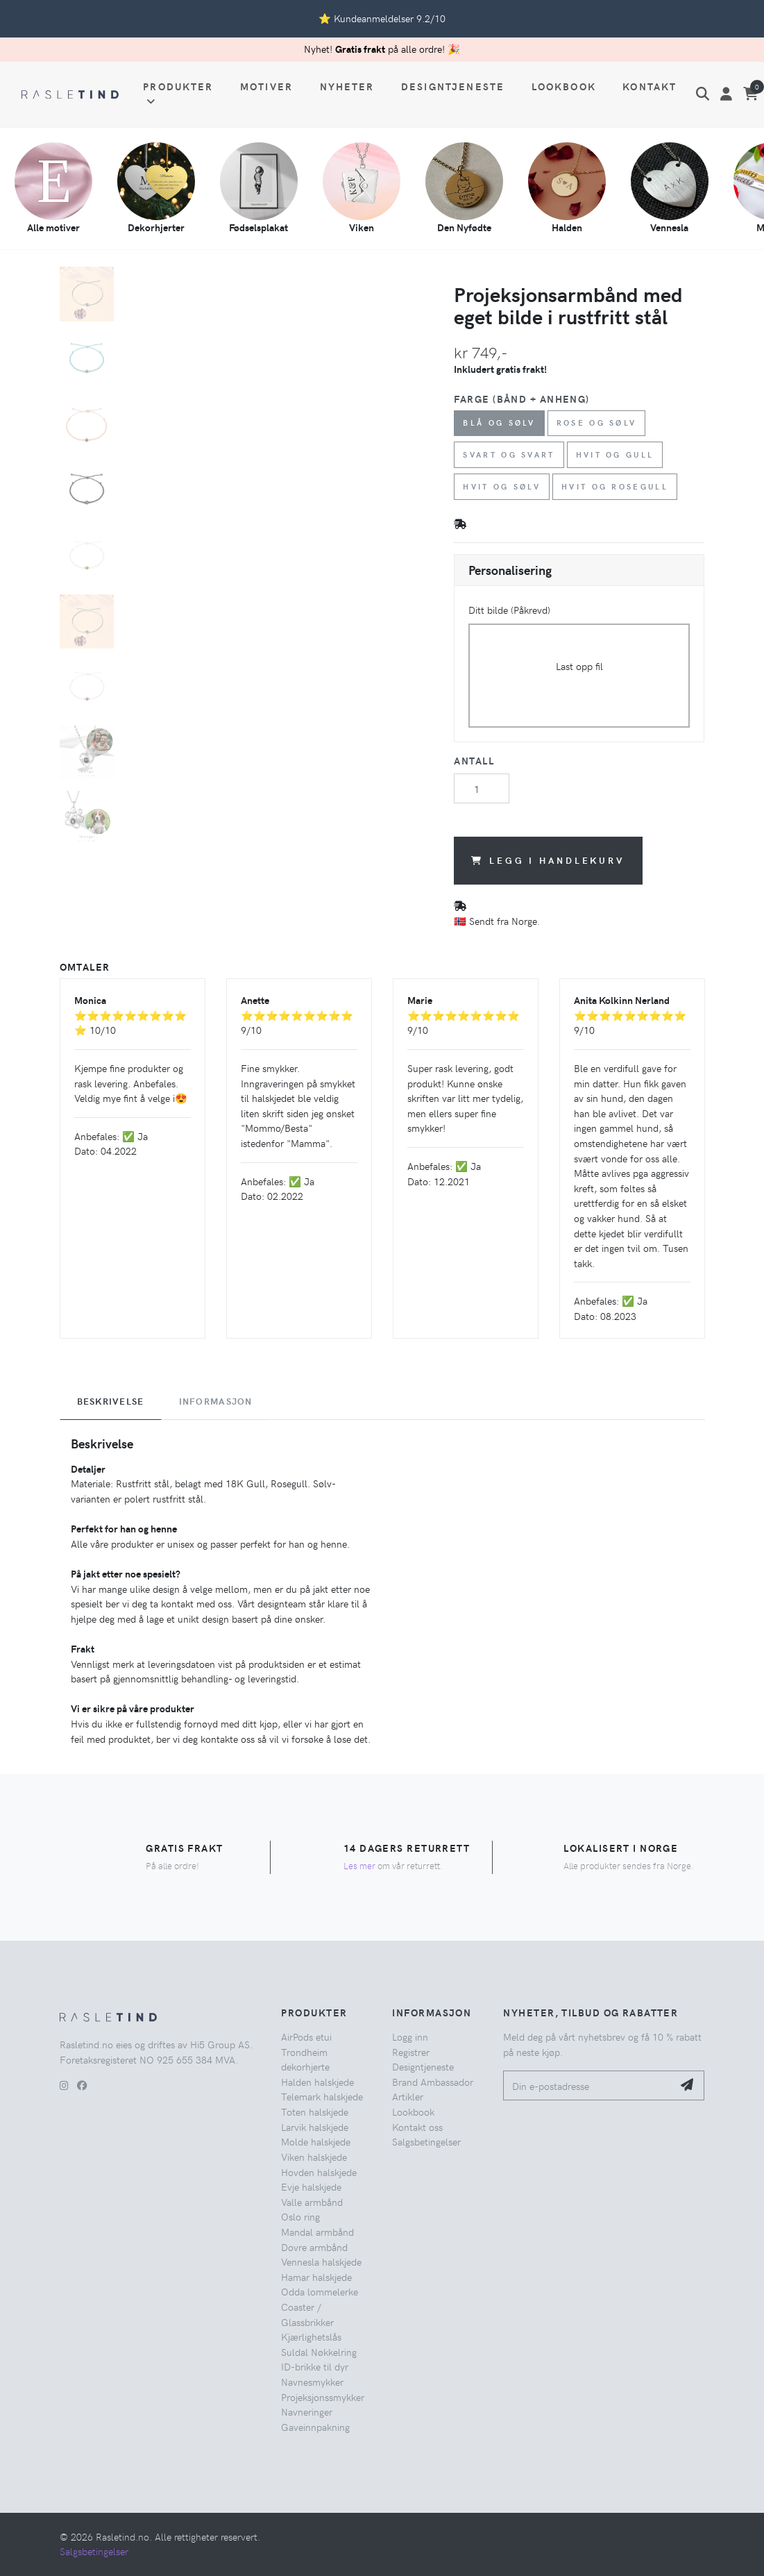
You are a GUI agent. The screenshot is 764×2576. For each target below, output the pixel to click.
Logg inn (410, 2036)
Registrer (411, 2052)
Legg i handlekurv (548, 860)
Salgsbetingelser (426, 2141)
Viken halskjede (314, 2157)
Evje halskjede (311, 2186)
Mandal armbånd (317, 2232)
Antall (474, 760)
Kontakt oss (417, 2127)
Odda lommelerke (319, 2291)
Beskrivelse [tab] (110, 1401)
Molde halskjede (315, 2141)
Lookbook (564, 86)
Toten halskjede (314, 2111)
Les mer (359, 1865)
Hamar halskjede (316, 2277)
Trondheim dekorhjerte (305, 2059)
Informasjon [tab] (216, 1401)
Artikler (407, 2096)
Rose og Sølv (597, 422)
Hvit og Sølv (502, 486)
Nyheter (347, 86)
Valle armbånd (312, 2202)
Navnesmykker (312, 2382)
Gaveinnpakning (315, 2427)
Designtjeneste (452, 86)
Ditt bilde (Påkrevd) (509, 610)
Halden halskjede (317, 2082)
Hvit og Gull (615, 454)
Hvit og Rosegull (615, 486)
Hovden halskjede (319, 2172)
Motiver (266, 86)
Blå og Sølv (499, 422)
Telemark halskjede (322, 2096)
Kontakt (649, 86)
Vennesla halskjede (321, 2261)
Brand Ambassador (432, 2082)
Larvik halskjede (314, 2127)
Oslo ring (300, 2216)
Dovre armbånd (314, 2247)
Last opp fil (579, 666)
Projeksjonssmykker (322, 2397)
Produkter (178, 93)
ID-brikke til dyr (314, 2366)
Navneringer (306, 2411)
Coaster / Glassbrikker (307, 2314)
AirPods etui (306, 2036)
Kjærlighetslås (311, 2336)
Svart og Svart (509, 454)
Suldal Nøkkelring (319, 2352)
